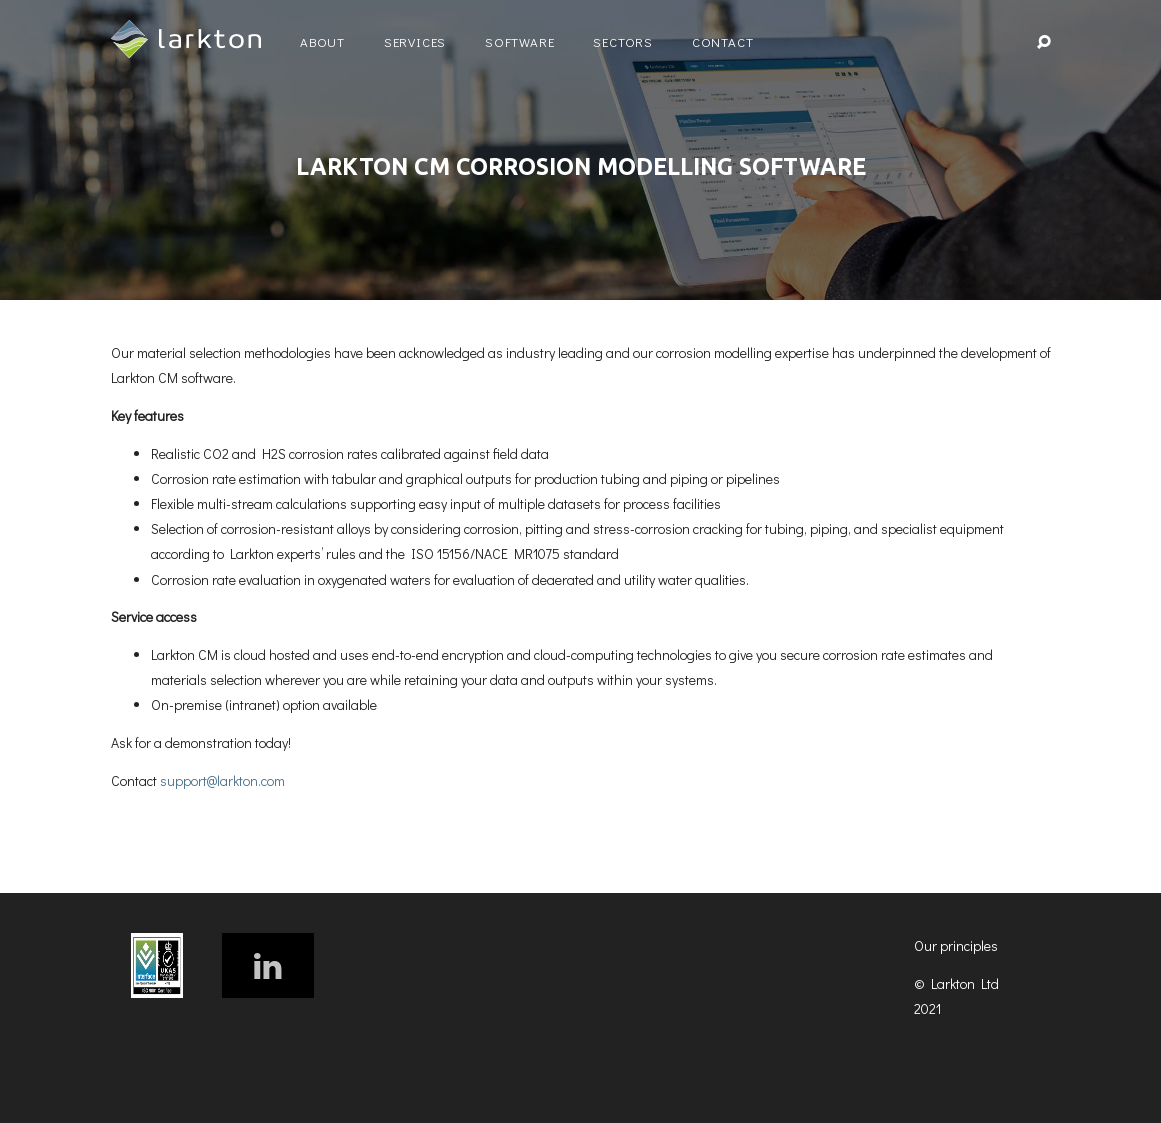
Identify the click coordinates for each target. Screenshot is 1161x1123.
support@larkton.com (222, 780)
